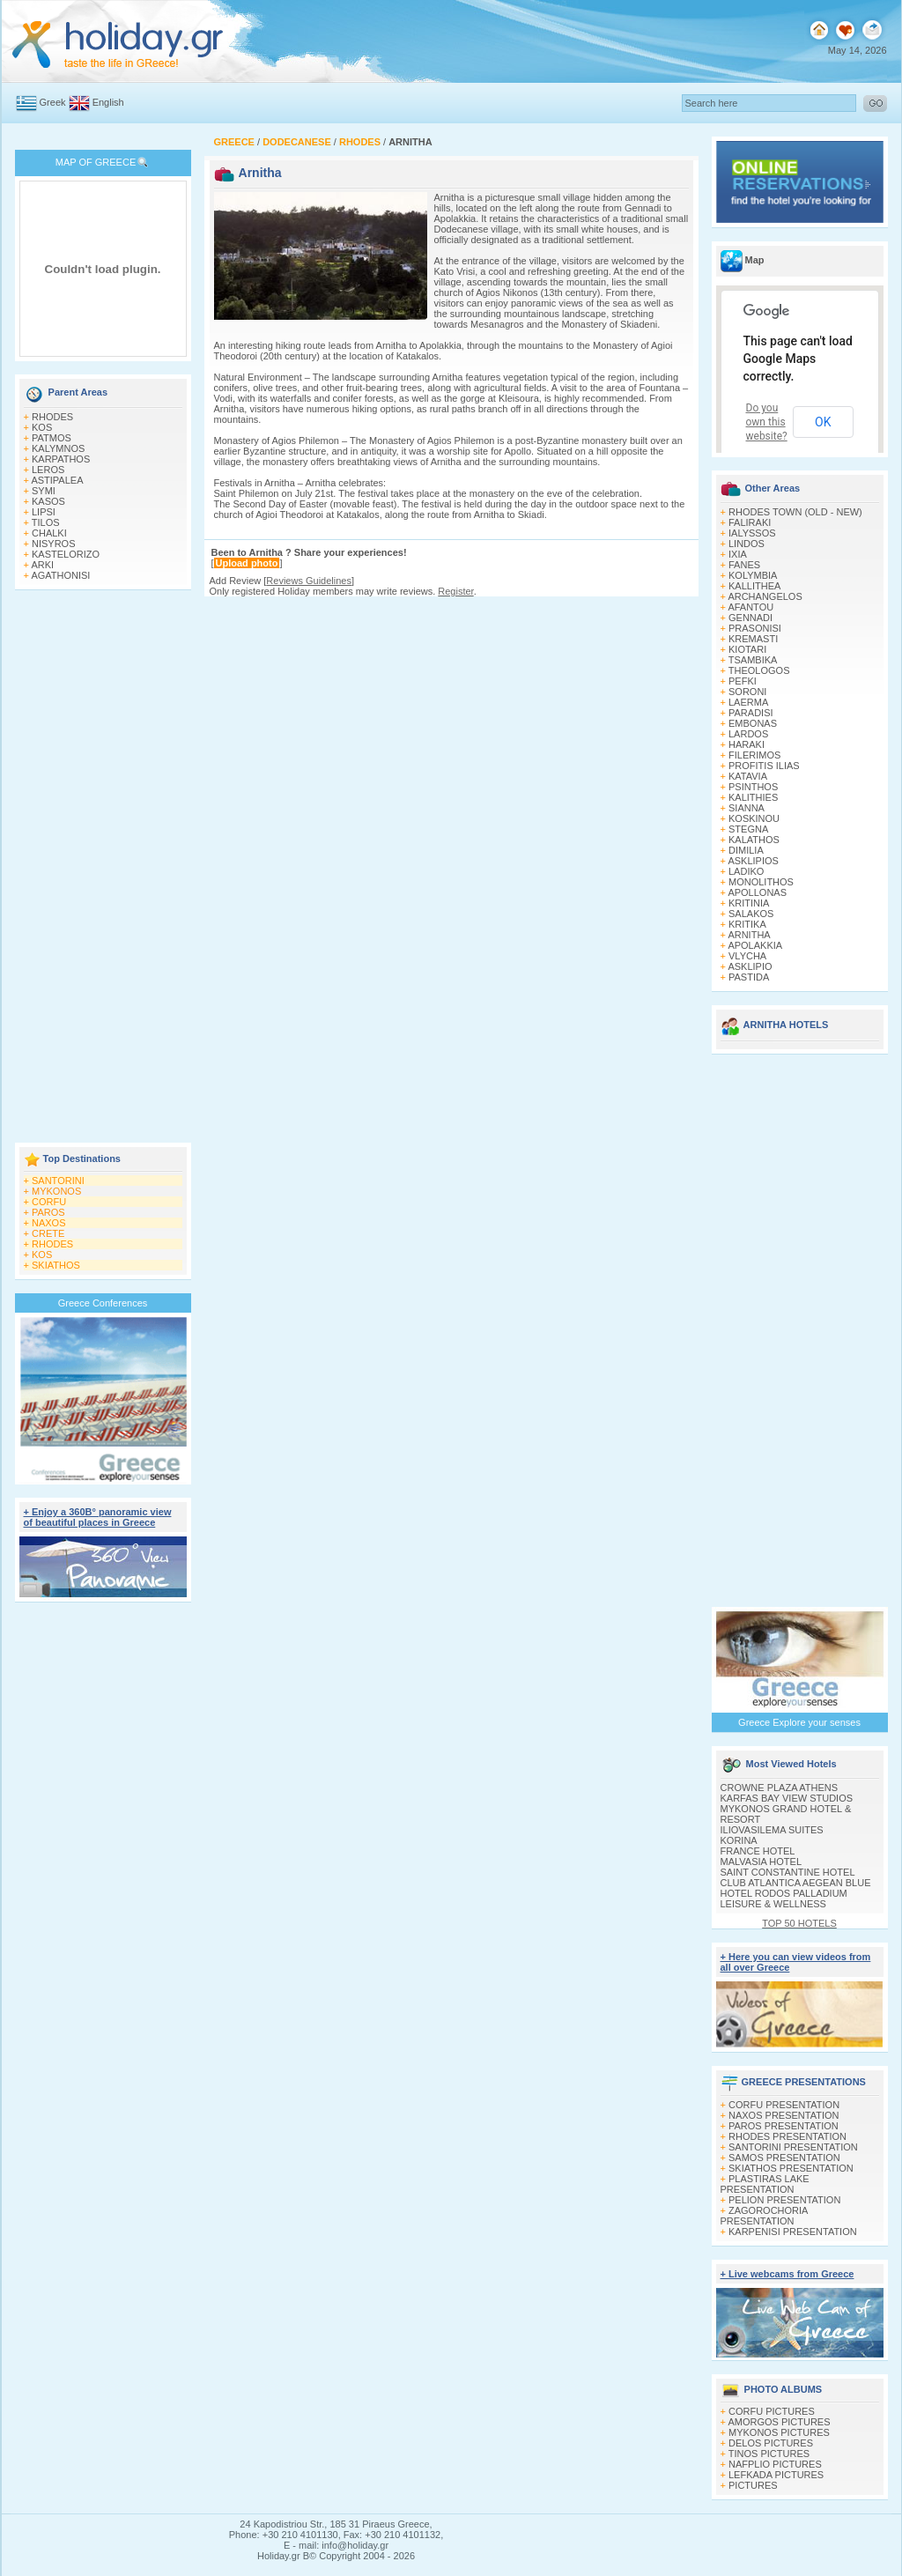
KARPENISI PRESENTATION (792, 2231)
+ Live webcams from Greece (787, 2274)
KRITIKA (747, 924)
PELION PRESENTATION (784, 2200)
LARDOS (748, 734)
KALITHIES (753, 797)
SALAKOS (750, 913)
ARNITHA (749, 934)
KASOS (48, 501)
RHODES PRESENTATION (787, 2136)
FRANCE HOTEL (758, 1851)
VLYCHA (747, 956)
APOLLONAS (757, 892)
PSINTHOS (753, 786)
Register (455, 591)
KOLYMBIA (752, 575)
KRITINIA (748, 903)
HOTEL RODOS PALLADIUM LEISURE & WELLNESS (784, 1898)
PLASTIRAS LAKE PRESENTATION (765, 2184)
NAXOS (49, 1223)
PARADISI (750, 712)
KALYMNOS (58, 448)
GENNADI (750, 617)
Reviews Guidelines (308, 580)
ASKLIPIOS (753, 860)
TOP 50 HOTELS (799, 1923)
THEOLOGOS (759, 670)
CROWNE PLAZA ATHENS (780, 1787)
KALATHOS (754, 839)
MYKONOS (56, 1191)
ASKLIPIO (750, 966)
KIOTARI (747, 649)
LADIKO (746, 871)
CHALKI (49, 533)
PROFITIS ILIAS (764, 765)
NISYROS (54, 543)
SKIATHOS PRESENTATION (791, 2168)
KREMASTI (753, 638)
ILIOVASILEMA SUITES (772, 1830)
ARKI (42, 564)
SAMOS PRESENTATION (784, 2157)
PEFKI (742, 681)
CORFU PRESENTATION (783, 2104)
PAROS (48, 1212)
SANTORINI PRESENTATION (793, 2147)
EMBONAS (752, 723)
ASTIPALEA (57, 480)
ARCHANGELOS (765, 596)
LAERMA (748, 702)
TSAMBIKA (753, 660)
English (108, 102)
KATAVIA (747, 776)
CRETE (48, 1233)
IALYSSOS (752, 533)
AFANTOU (750, 607)
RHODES (52, 416)
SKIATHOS (56, 1265)
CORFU (49, 1201)
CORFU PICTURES (771, 2411)
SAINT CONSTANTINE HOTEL (788, 1872)
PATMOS (51, 438)
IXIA (737, 554)
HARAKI (746, 744)
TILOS (46, 522)
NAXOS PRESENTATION (783, 2115)
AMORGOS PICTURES (779, 2422)
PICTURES (753, 2485)
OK (823, 422)
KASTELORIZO (66, 554)
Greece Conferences (103, 1303)
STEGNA (748, 829)
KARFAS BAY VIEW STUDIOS (787, 1798)
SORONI (747, 691)
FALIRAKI (749, 522)
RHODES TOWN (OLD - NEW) (795, 512)
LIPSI (43, 512)
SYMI (43, 490)
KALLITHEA (754, 586)
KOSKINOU (754, 818)
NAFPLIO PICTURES (775, 2464)
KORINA (739, 1840)
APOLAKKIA (755, 945)
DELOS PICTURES (770, 2443)
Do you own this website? (766, 422)
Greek (53, 102)
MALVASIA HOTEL (761, 1861)
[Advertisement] (103, 867)
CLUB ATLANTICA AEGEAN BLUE (796, 1882)
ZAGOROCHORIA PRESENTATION (764, 2215)
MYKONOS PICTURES (779, 2432)
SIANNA (746, 808)
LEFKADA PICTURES (776, 2474)
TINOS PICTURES (769, 2453)
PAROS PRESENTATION (783, 2126)
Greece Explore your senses (799, 1722)
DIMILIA (746, 850)
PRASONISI (754, 628)
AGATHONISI (60, 575)
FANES (744, 564)
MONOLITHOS (761, 882)
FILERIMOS (754, 755)
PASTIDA (748, 977)
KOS (42, 427)
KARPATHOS (61, 459)
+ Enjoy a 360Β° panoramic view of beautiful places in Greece (98, 1517)
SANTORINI (58, 1180)
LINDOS (746, 543)
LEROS (48, 469)
